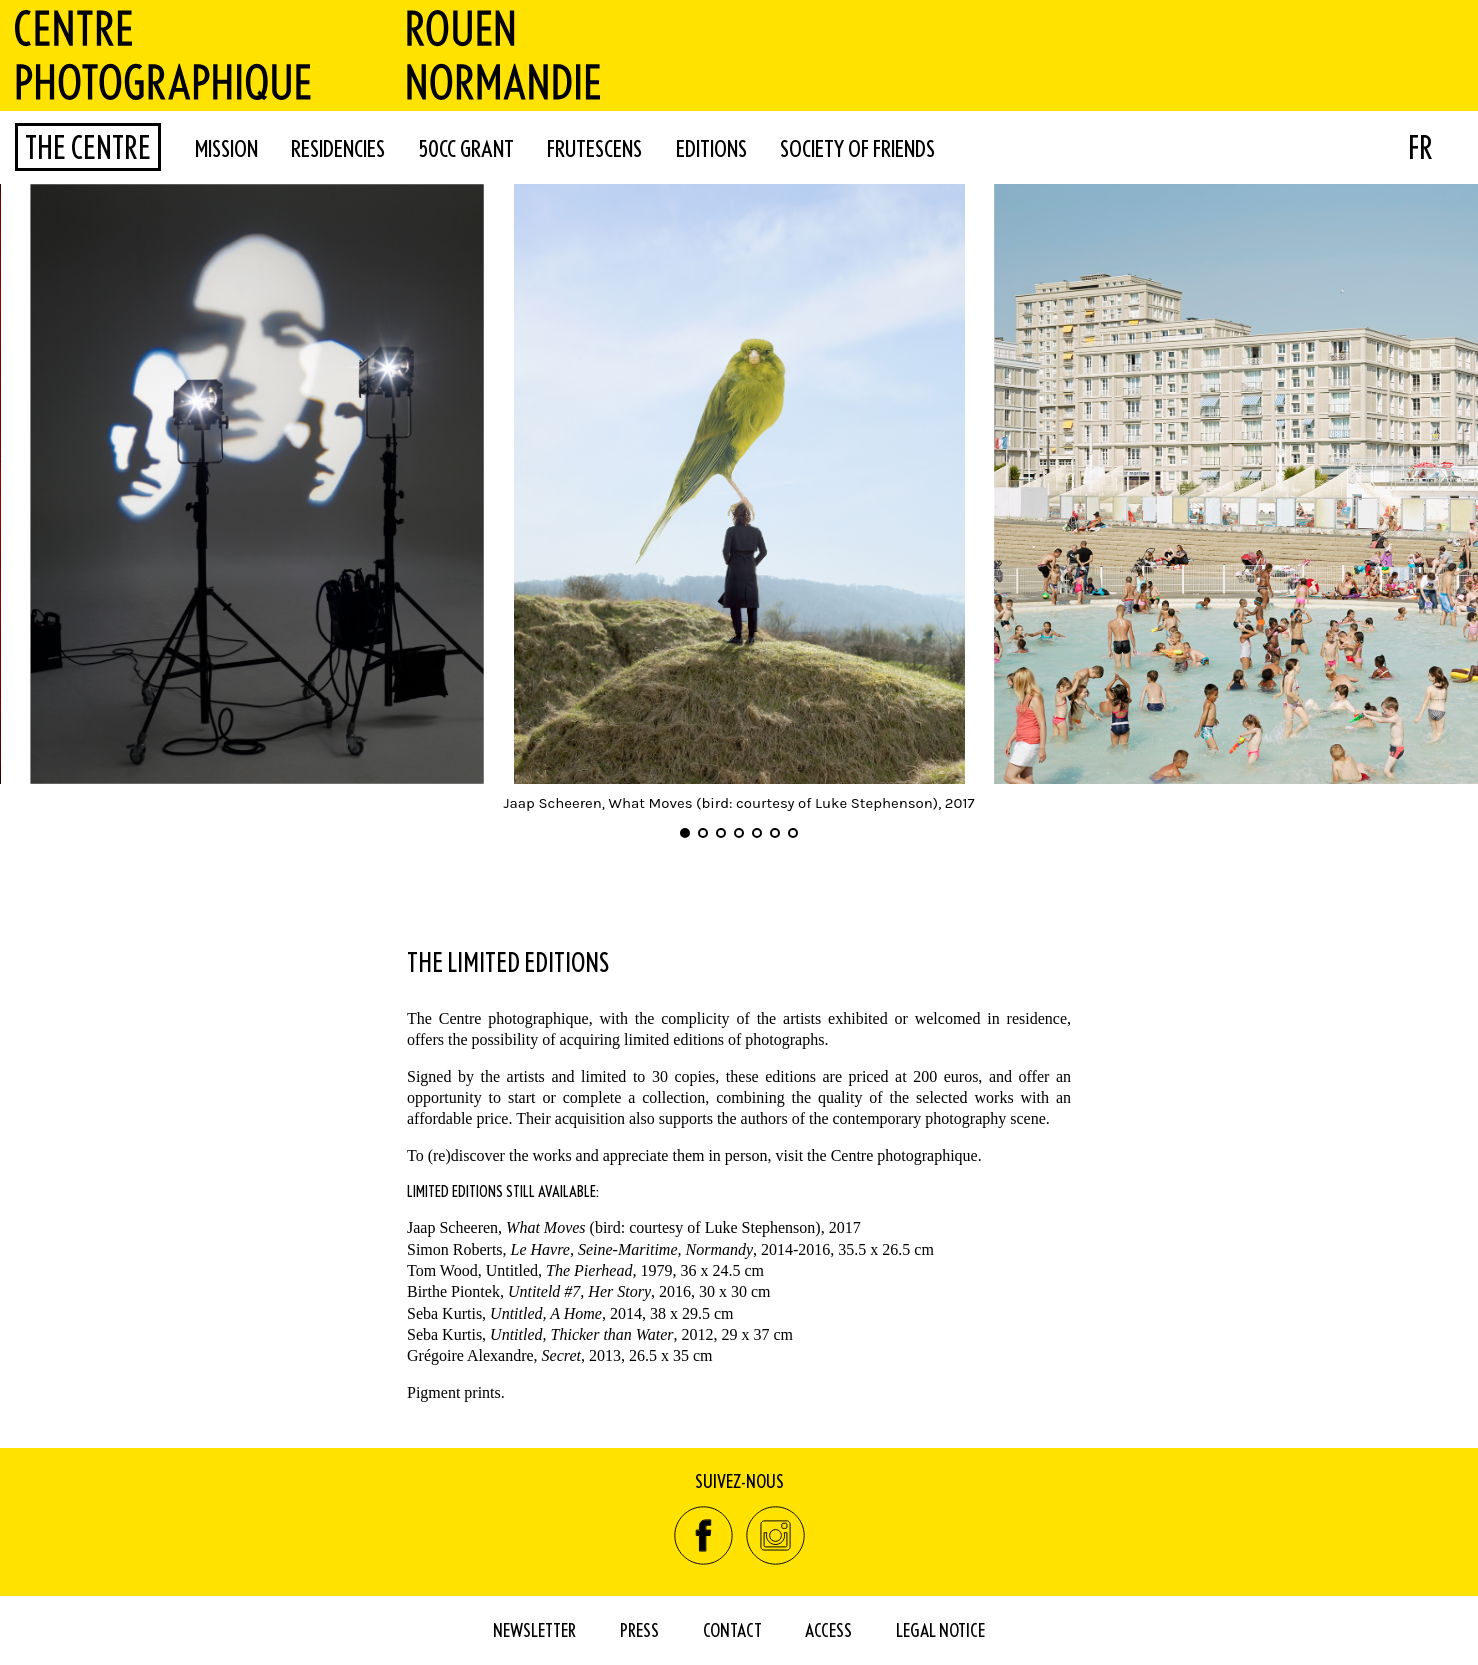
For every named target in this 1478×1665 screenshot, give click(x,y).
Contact (732, 1629)
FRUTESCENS (594, 148)
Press (639, 1629)
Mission (226, 148)
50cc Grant (466, 148)
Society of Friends (857, 148)
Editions (711, 148)
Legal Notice (940, 1629)
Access (828, 1629)
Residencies (338, 148)
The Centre (88, 147)
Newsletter (534, 1629)
